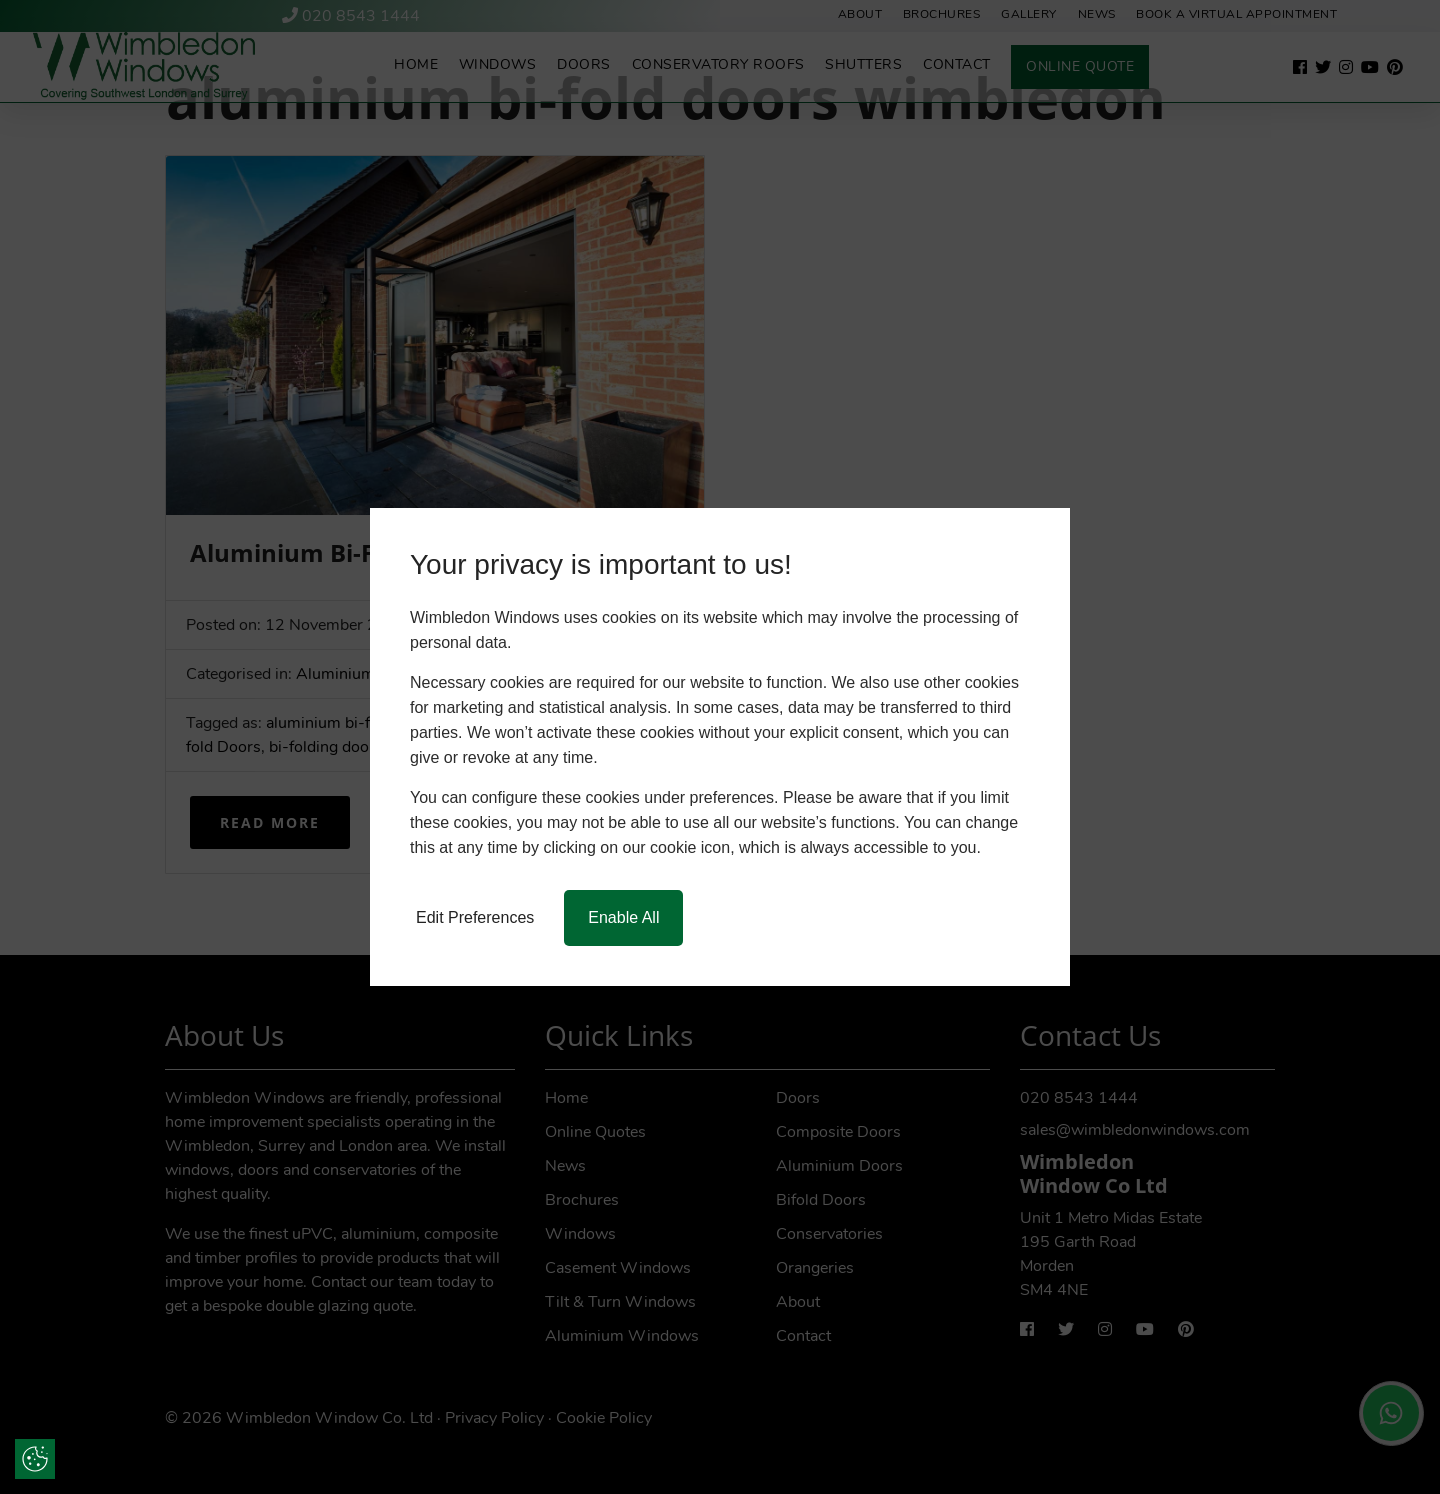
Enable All (623, 917)
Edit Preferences (475, 917)
